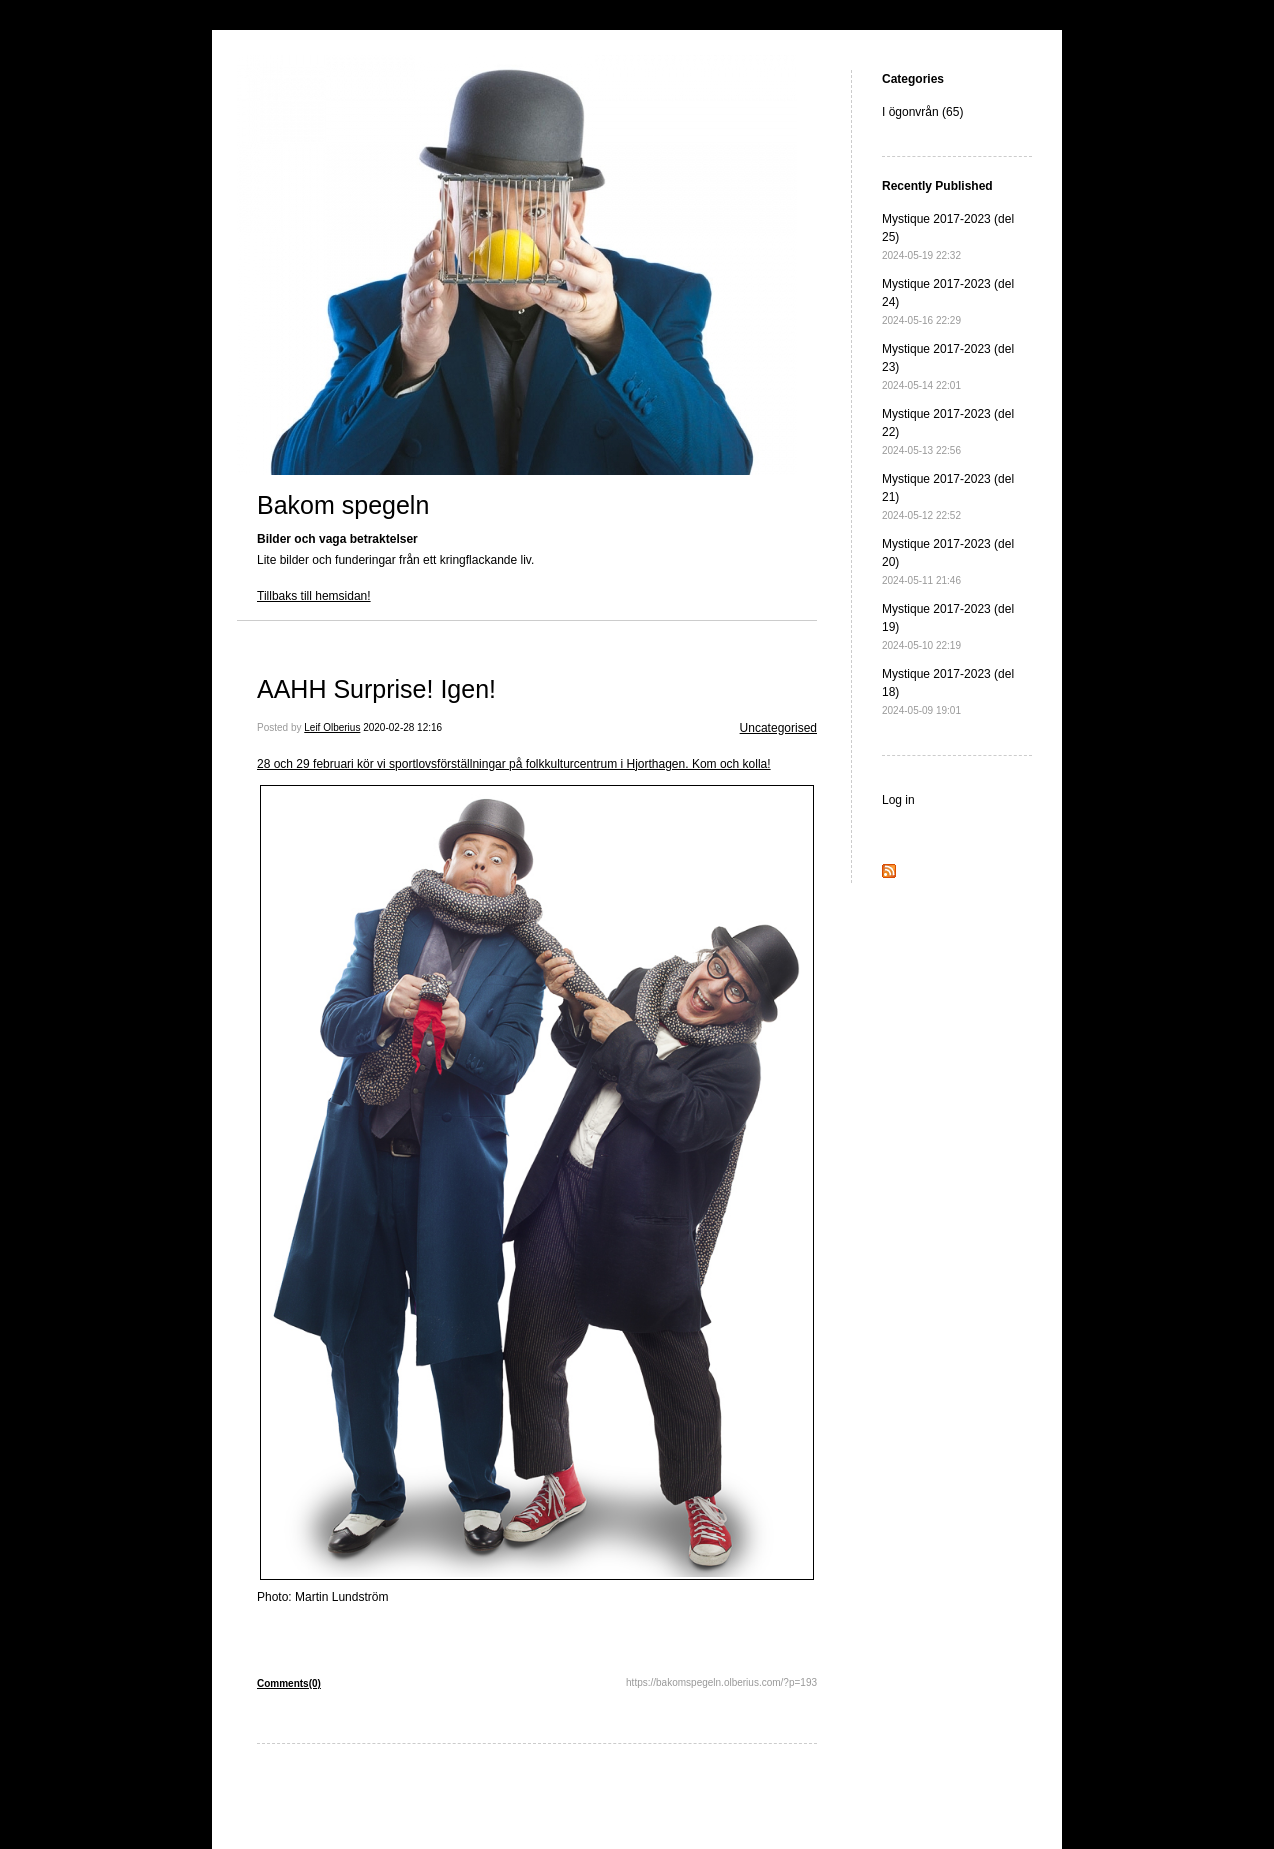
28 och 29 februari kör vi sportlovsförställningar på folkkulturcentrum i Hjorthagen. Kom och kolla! (514, 764)
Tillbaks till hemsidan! (314, 596)
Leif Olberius (332, 727)
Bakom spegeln (343, 505)
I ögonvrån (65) (922, 112)
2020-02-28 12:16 (402, 727)
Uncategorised (778, 728)
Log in (898, 800)
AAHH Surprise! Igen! (376, 689)
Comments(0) (289, 1683)
